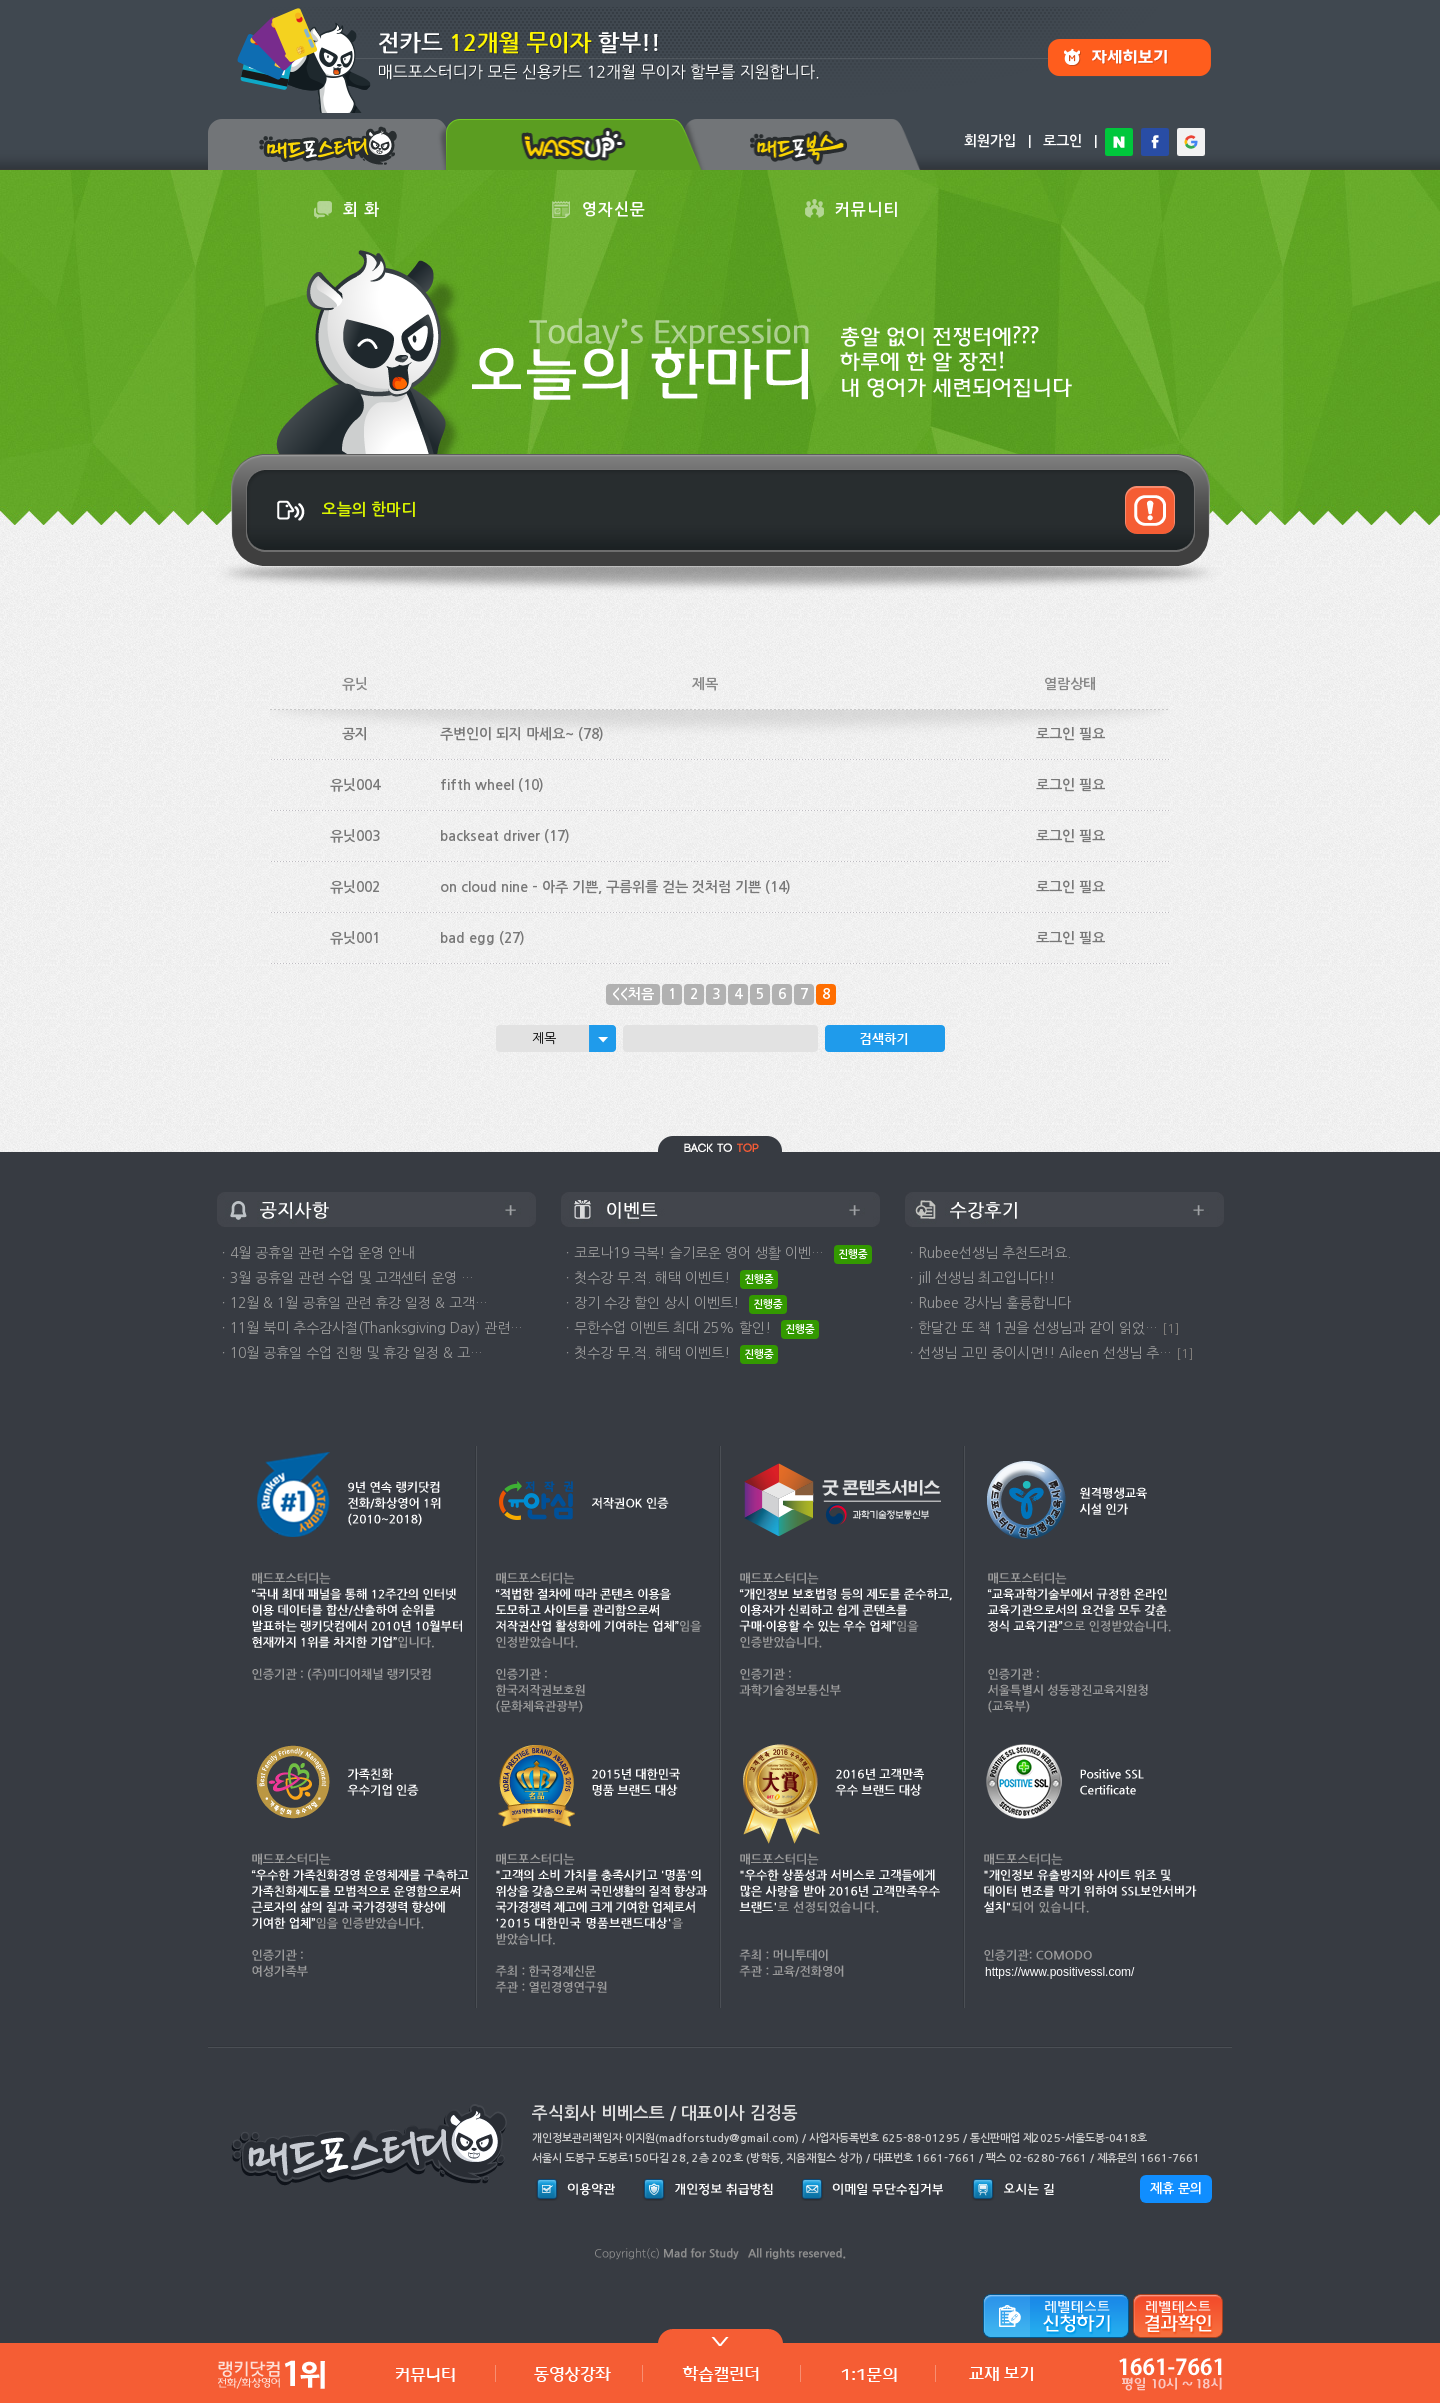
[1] (1171, 1328)
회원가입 (990, 141)
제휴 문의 (1176, 2188)
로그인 (1062, 141)
